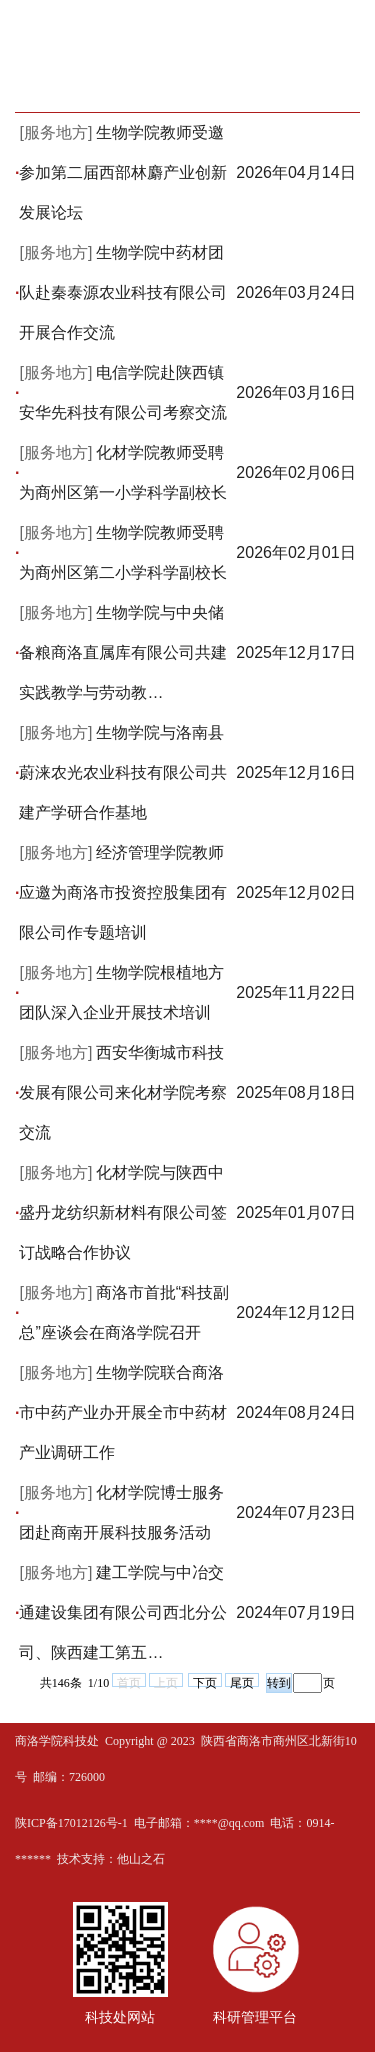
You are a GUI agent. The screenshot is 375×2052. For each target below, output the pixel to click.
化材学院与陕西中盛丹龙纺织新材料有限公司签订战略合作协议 (123, 1212)
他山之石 (141, 1859)
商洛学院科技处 (57, 1741)
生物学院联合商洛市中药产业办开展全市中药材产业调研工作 (123, 1412)
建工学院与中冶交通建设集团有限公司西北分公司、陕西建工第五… (123, 1612)
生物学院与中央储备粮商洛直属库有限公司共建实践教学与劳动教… (123, 652)
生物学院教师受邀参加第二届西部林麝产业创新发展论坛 (123, 172)
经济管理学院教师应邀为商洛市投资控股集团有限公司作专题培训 (123, 892)
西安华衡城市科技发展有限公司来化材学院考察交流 (123, 1092)
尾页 (242, 1681)
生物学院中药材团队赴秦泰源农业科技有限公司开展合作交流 (123, 292)
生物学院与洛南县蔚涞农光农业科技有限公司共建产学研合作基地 (123, 772)
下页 (205, 1681)
